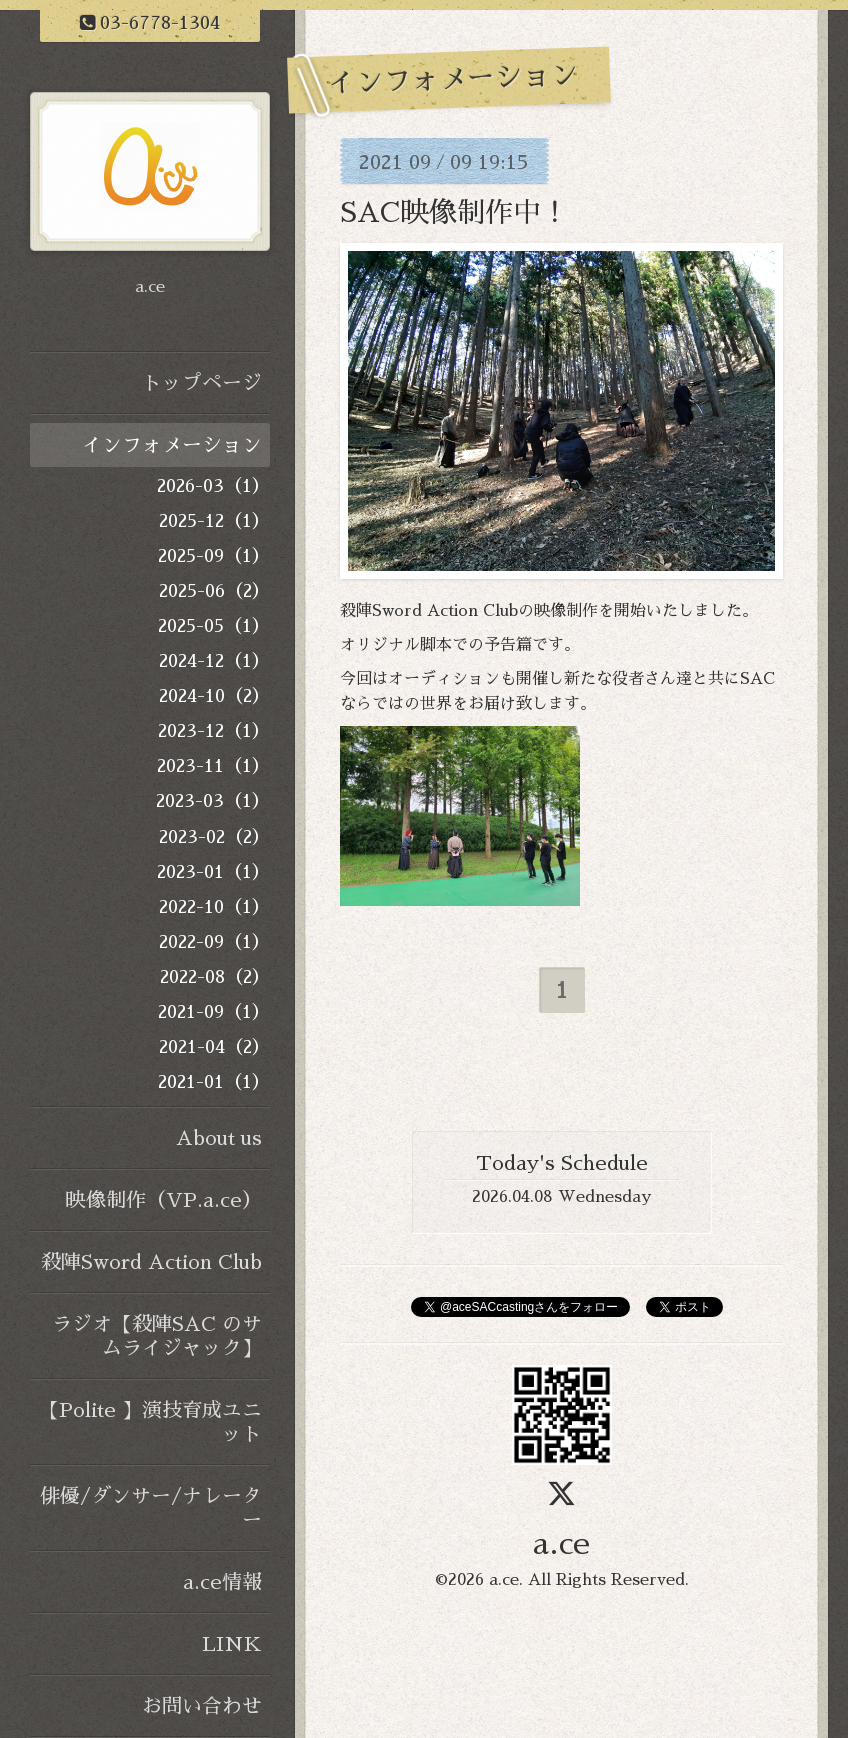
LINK (232, 1644)
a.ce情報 (222, 1582)
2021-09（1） (214, 1012)
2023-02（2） (214, 837)
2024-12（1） (214, 661)
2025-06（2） (214, 591)
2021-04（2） (214, 1047)
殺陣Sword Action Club (151, 1262)
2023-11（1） (213, 766)
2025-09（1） (214, 556)
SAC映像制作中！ (454, 213)
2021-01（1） (214, 1082)
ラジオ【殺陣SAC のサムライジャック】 (157, 1336)
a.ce (561, 1544)
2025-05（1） (214, 626)
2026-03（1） (213, 486)
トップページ (202, 383)
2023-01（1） (213, 872)
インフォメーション (172, 445)
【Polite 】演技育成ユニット (150, 1422)
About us (219, 1138)
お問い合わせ (202, 1706)
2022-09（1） (214, 942)
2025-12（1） (214, 521)
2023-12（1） (214, 731)
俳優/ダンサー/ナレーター (151, 1508)
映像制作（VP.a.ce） (164, 1200)
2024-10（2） (214, 696)
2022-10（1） (214, 907)
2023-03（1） (213, 801)
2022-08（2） (215, 977)
